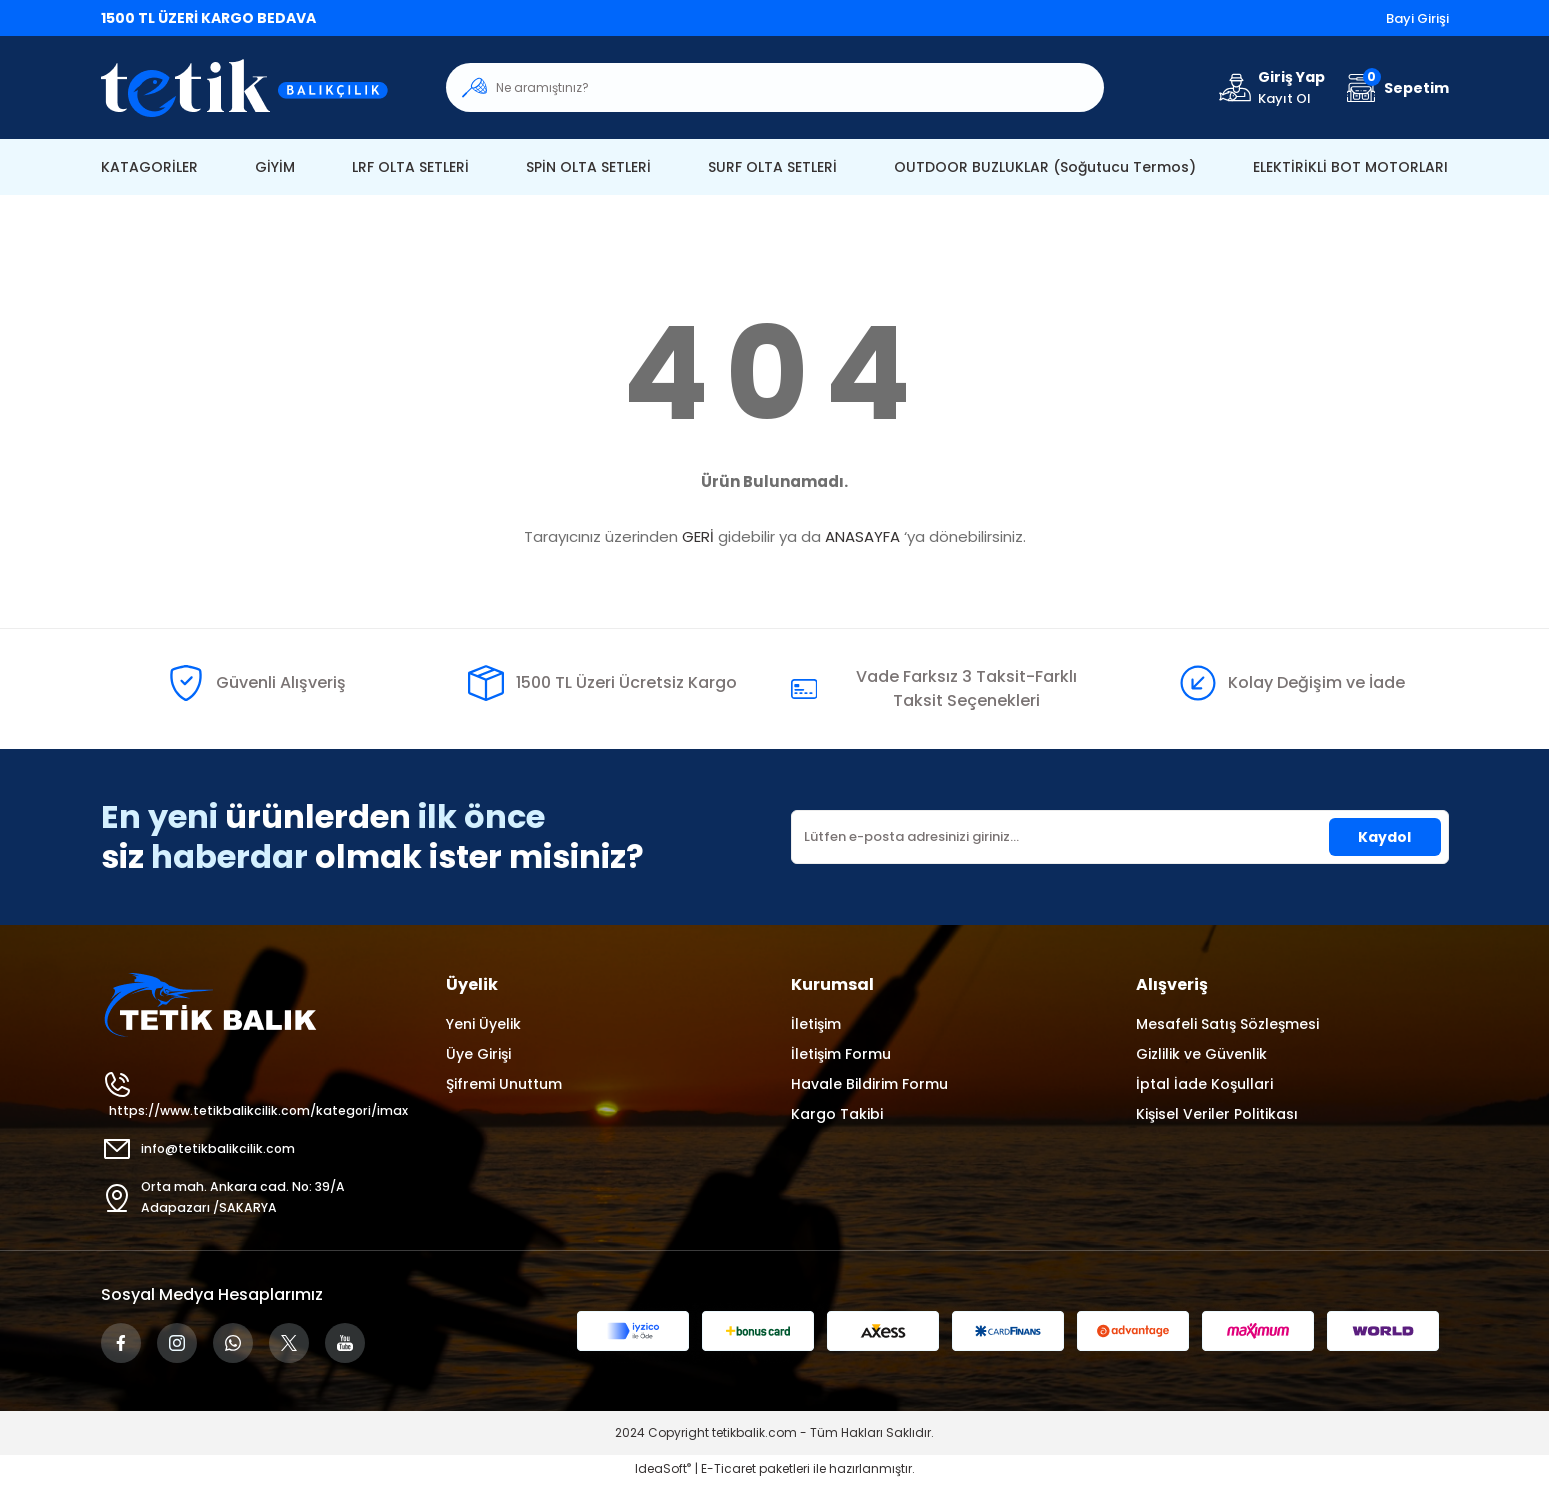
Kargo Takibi (837, 1114)
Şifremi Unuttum (504, 1084)
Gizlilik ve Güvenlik (1201, 1054)
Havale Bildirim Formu (869, 1084)
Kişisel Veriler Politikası (1217, 1114)
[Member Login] (1270, 87)
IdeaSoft (663, 1474)
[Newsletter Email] (1120, 837)
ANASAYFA (862, 536)
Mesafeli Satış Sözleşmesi (1227, 1024)
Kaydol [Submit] (1384, 837)
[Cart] (1395, 87)
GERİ (698, 536)
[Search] (775, 87)
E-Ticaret (728, 1474)
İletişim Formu (841, 1054)
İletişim (816, 1024)
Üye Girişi (478, 1054)
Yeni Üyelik (483, 1024)
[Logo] (257, 87)
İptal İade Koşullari (1204, 1084)
